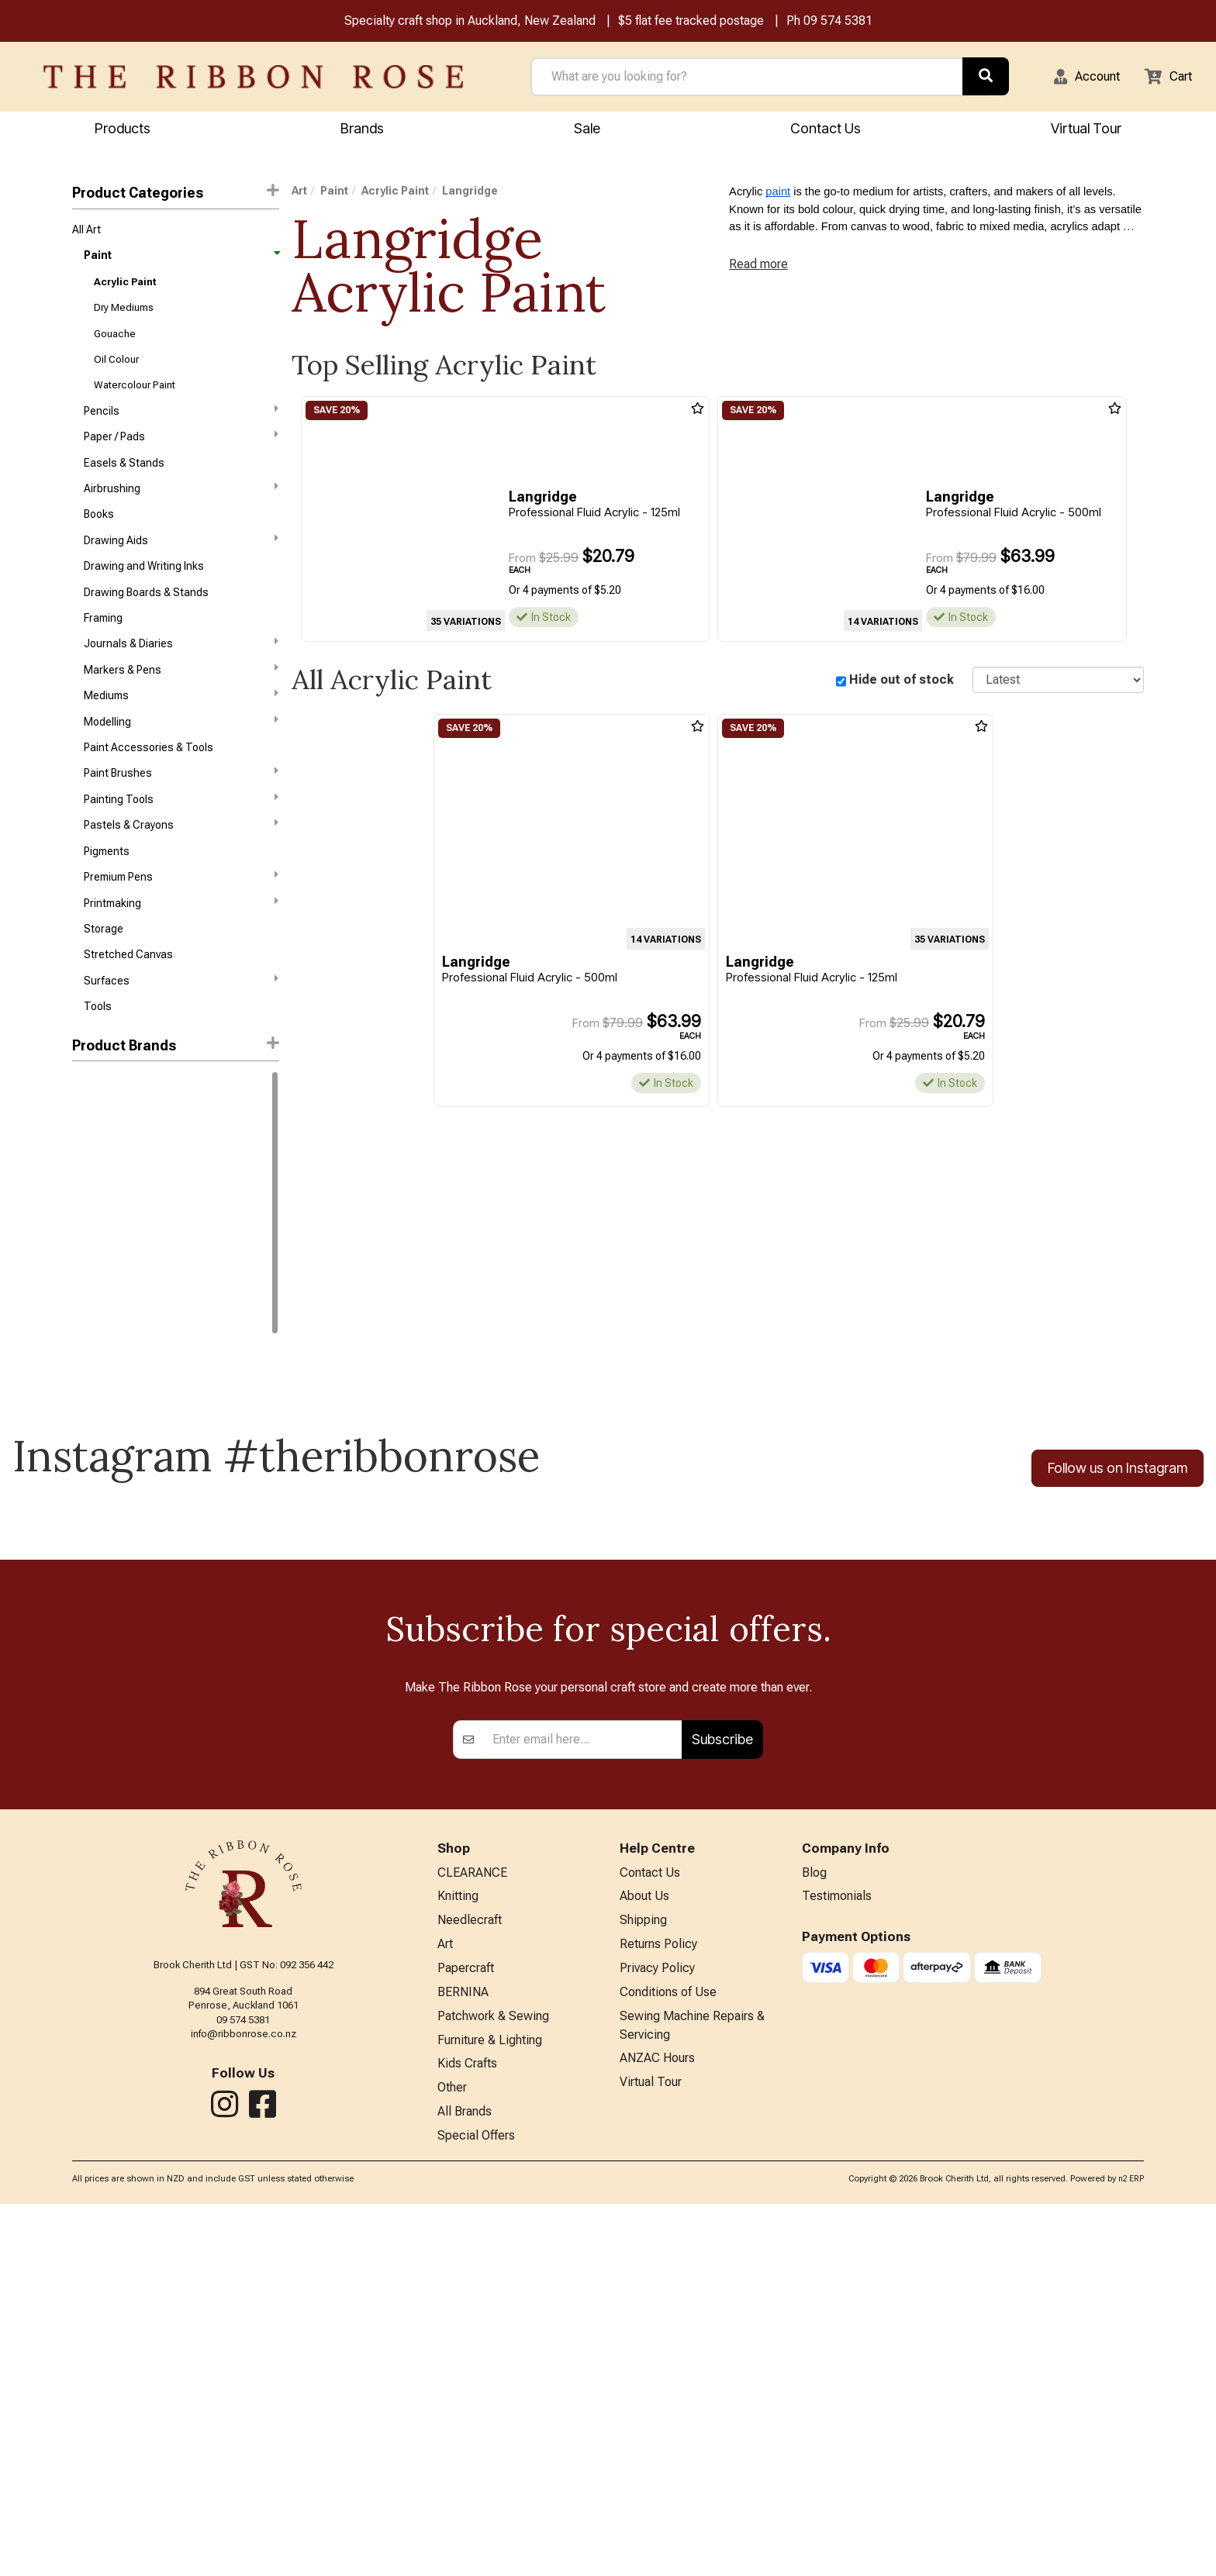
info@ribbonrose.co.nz (243, 2387)
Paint (181, 260)
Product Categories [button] (175, 194)
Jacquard (95, 1364)
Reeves (90, 1226)
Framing (103, 648)
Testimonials (837, 2252)
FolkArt (89, 1337)
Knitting (457, 2252)
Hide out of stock (901, 681)
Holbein (90, 1170)
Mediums (181, 730)
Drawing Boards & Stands (146, 620)
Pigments (107, 897)
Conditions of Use (668, 2354)
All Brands (464, 2481)
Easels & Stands (124, 482)
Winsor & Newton (114, 1143)
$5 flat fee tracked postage (691, 22)
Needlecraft (469, 2278)
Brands (362, 130)
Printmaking (181, 952)
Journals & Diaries (181, 675)
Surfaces (181, 1035)
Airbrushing (181, 509)
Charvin (90, 1309)
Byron (85, 1281)
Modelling (181, 758)
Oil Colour (116, 372)
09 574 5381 (837, 22)
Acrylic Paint (125, 289)
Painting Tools (181, 841)
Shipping (643, 2278)
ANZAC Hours (657, 2425)
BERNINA (463, 2354)
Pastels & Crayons (181, 868)
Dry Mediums (124, 316)
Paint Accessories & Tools (148, 786)
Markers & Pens (181, 702)
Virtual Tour (1086, 130)
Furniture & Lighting (489, 2405)
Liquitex (91, 1198)
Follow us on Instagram (1117, 1525)
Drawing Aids (181, 564)
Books (99, 537)
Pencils (181, 426)
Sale (587, 130)
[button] (1077, 78)
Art (299, 193)
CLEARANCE (472, 2226)
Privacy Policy (657, 2329)
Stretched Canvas (128, 1008)
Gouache (115, 344)
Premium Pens (181, 924)
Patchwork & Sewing (493, 2379)
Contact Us (825, 130)
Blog (814, 2226)
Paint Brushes (181, 813)
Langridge (100, 1392)
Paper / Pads (181, 453)
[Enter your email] (582, 2092)
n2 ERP (1131, 2551)
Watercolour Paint (134, 399)
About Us (644, 2252)
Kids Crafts (467, 2430)
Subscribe (722, 2093)
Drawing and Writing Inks (144, 592)
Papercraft (465, 2329)
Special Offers (476, 2507)
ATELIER (92, 1254)
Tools (98, 1063)
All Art (86, 232)
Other (452, 2456)
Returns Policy (658, 2303)
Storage (103, 980)
